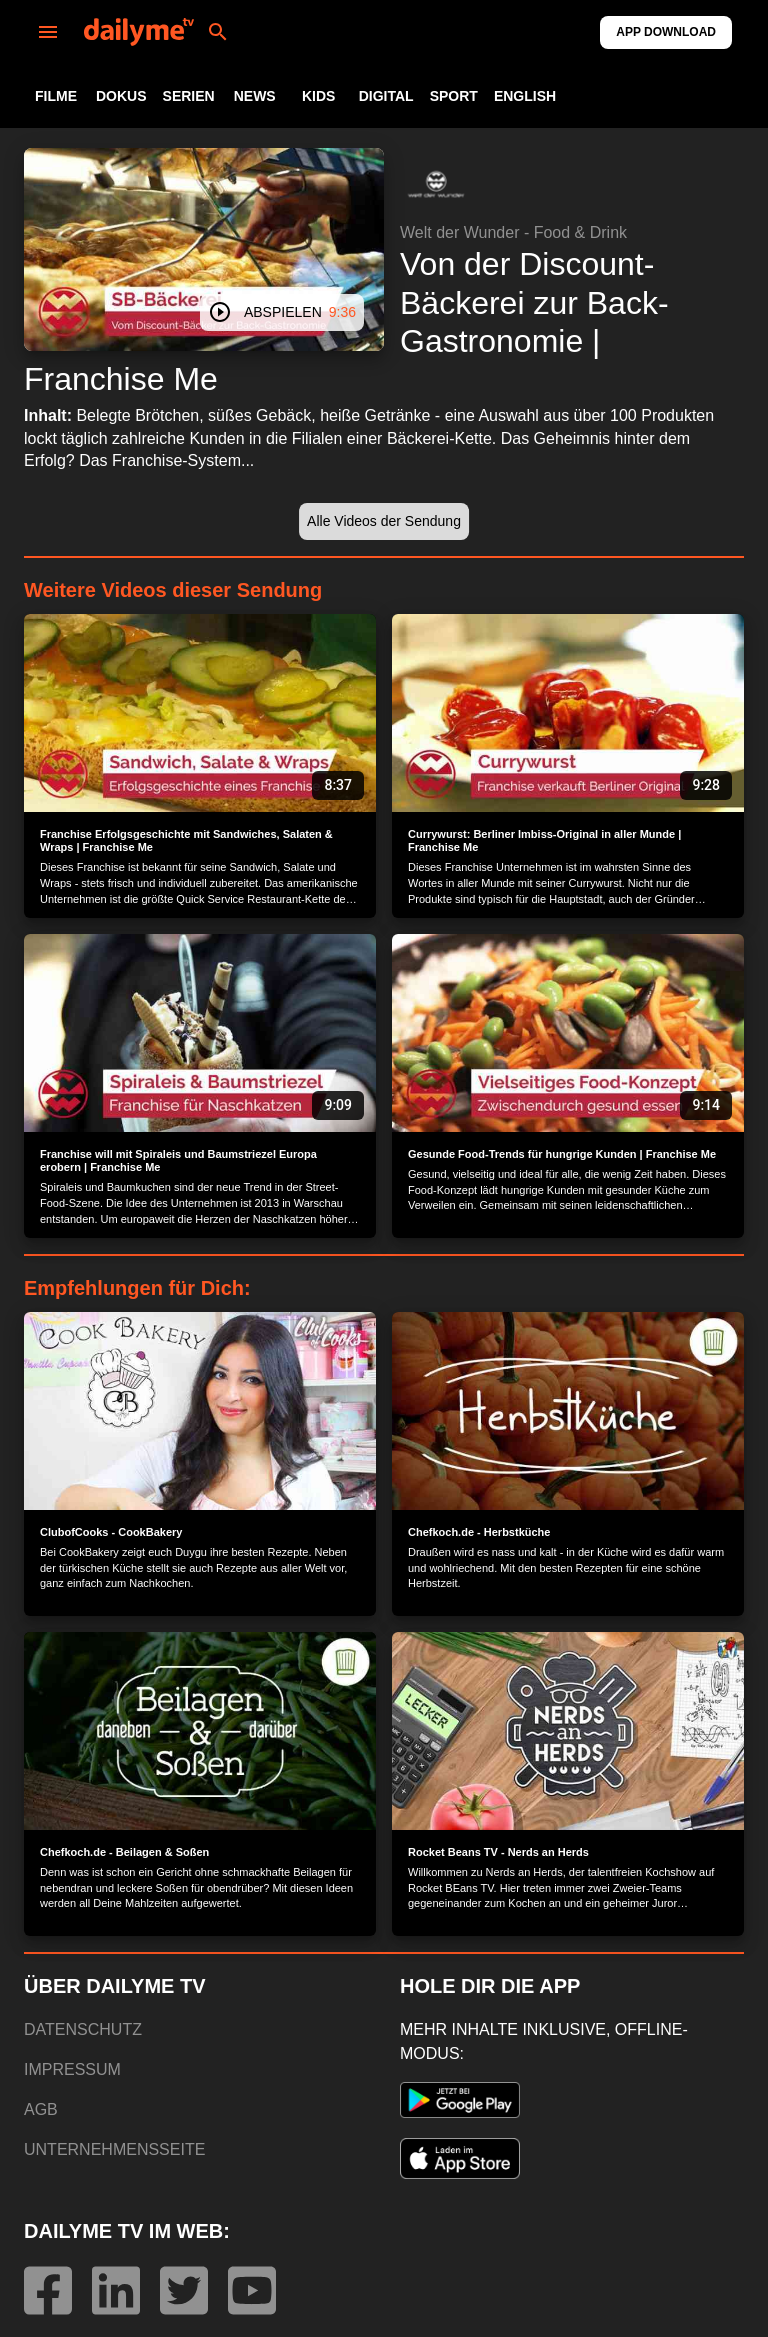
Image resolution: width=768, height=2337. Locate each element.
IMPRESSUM (72, 2069)
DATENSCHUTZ (83, 2029)
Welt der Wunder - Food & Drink (513, 232)
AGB (41, 2109)
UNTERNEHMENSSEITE (114, 2149)
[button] (436, 184)
